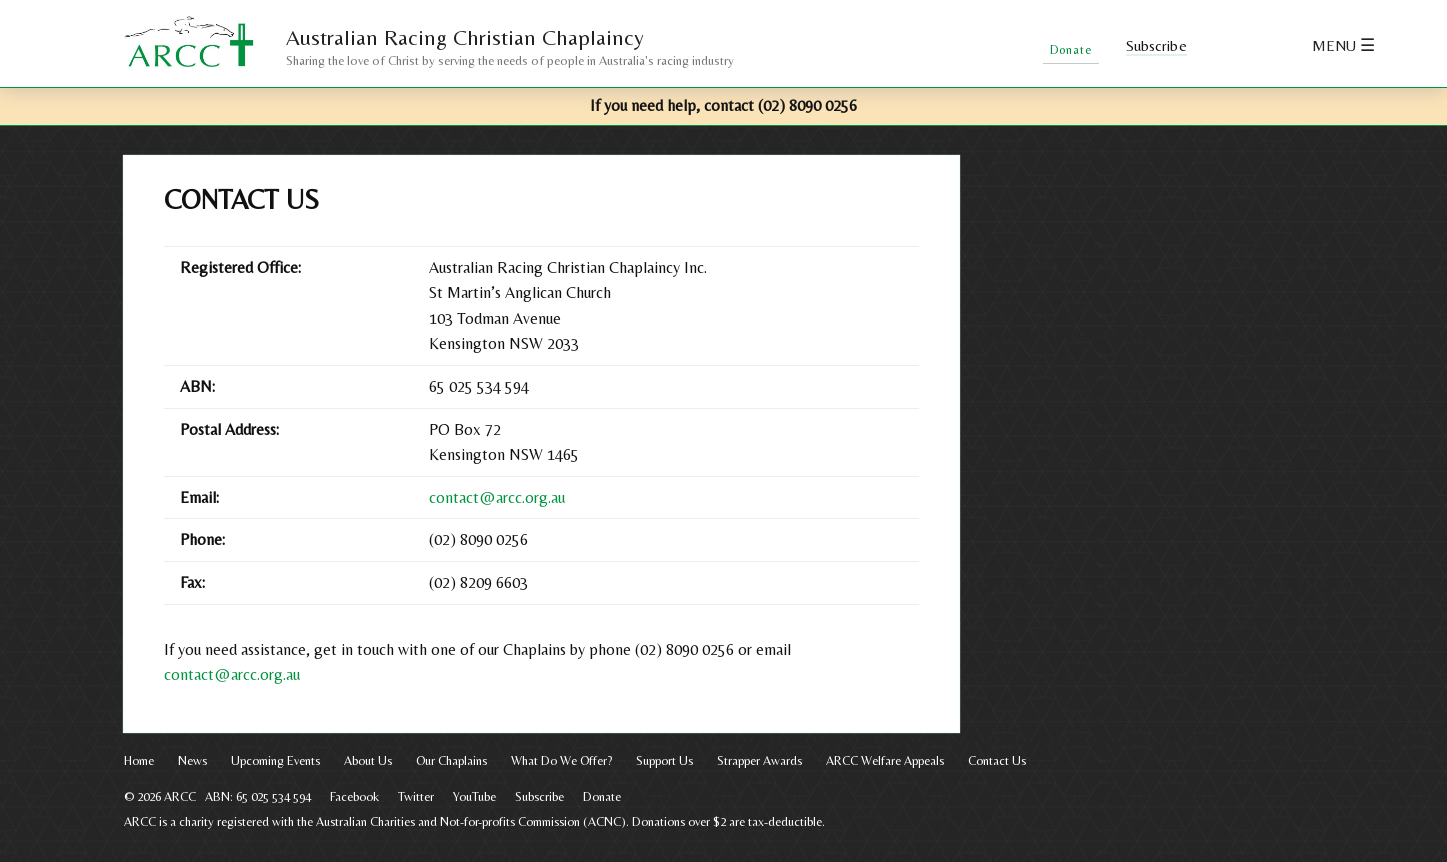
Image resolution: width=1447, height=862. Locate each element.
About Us (368, 760)
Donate (602, 796)
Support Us (664, 760)
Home (139, 760)
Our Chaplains (451, 760)
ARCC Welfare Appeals (885, 760)
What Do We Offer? (561, 760)
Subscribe (1157, 46)
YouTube (474, 796)
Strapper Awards (759, 760)
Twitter (1266, 46)
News (192, 760)
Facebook (1227, 46)
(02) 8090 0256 (807, 105)
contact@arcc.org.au (497, 497)
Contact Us (997, 760)
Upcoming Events (275, 760)
